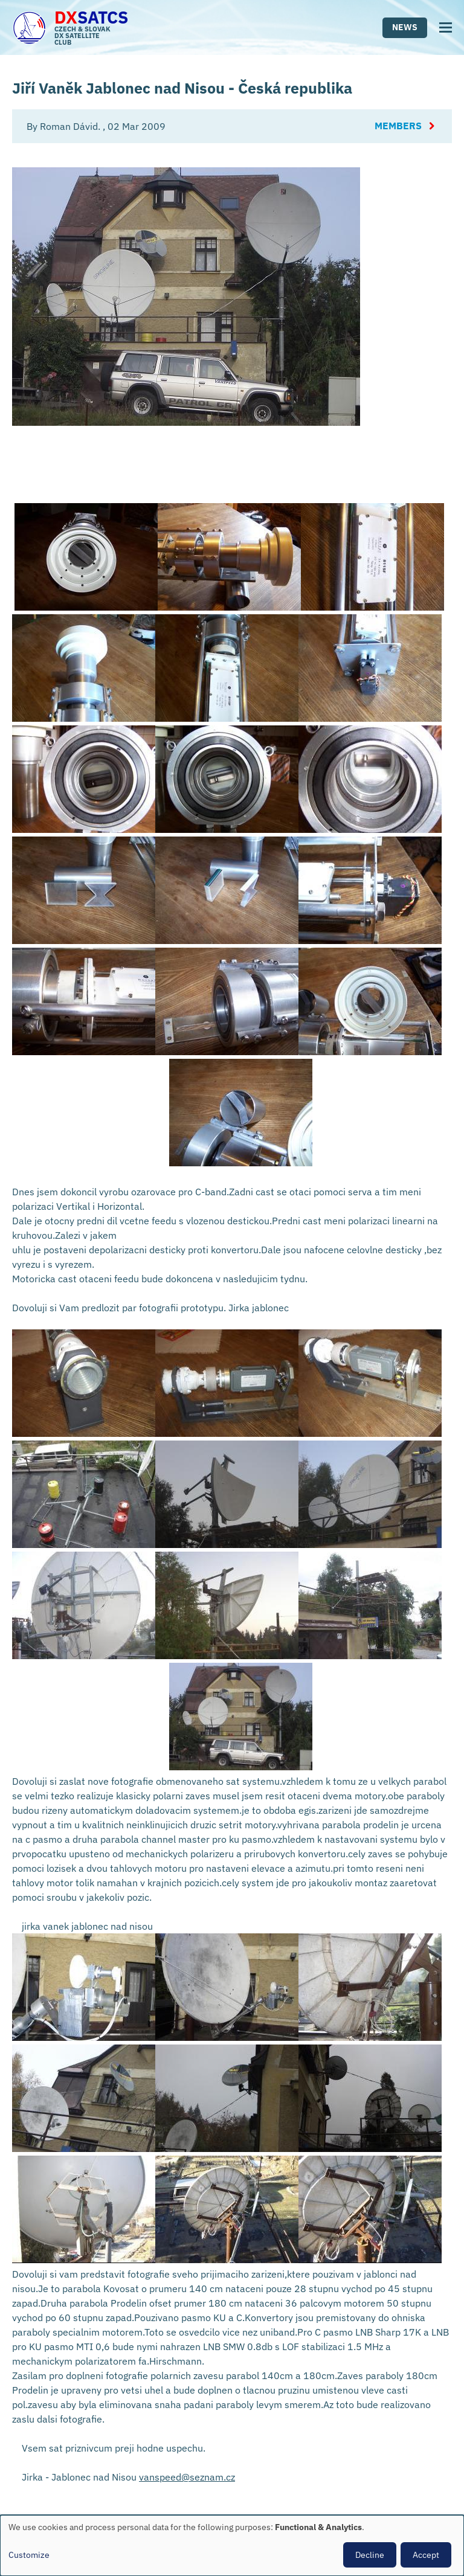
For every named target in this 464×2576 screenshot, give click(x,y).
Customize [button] (29, 2554)
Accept (426, 2554)
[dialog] (232, 2545)
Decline (369, 2554)
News (404, 27)
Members (398, 126)
